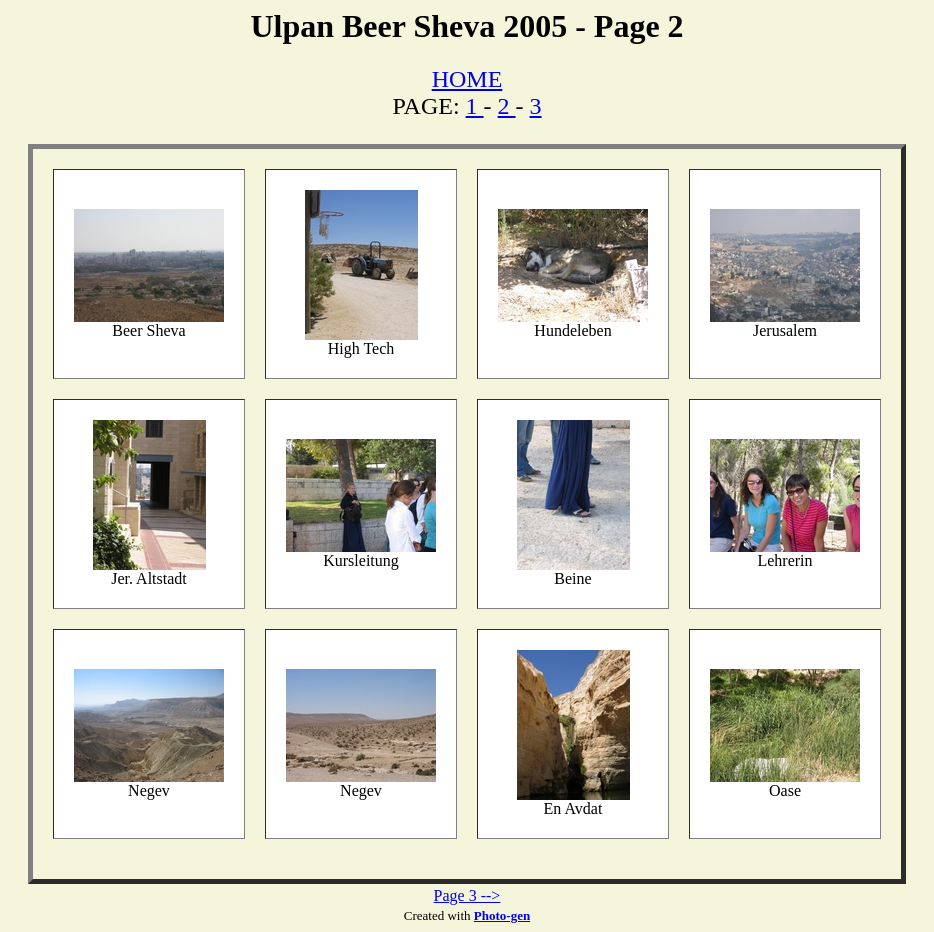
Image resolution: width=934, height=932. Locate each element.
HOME (467, 79)
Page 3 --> (467, 895)
